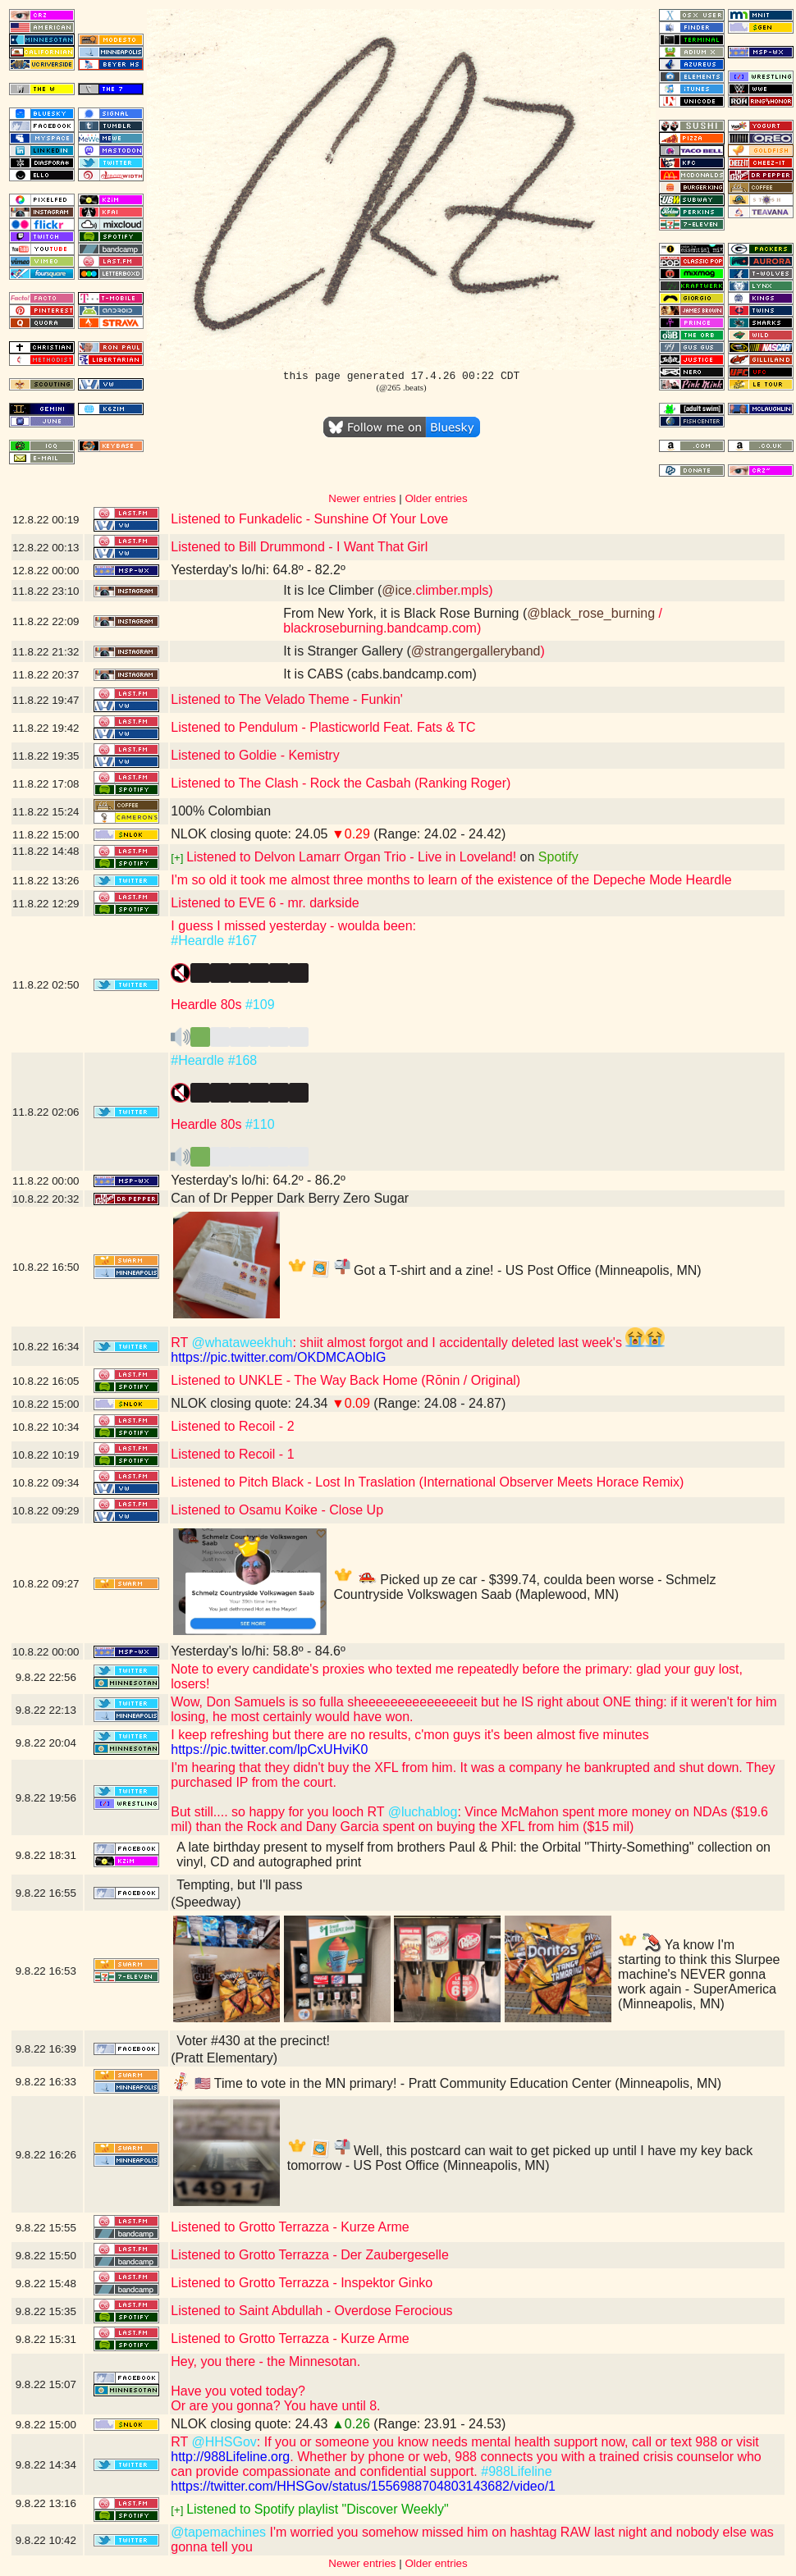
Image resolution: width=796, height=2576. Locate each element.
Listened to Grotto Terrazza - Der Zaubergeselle (310, 2255)
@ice (397, 590)
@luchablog (423, 1812)
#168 (243, 1060)
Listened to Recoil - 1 (232, 1454)
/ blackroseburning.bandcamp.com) (472, 620)
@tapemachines (218, 2532)
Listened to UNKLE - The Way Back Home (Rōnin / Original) (345, 1380)
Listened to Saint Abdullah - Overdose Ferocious (311, 2311)
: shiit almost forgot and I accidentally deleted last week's (478, 1343)
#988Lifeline (516, 2471)
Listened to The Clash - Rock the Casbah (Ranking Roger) (340, 783)
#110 (260, 1124)
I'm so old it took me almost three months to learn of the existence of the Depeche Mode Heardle (451, 880)
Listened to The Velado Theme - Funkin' (287, 699)
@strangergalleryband (476, 651)
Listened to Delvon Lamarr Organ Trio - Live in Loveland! (351, 857)
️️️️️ (240, 1041)
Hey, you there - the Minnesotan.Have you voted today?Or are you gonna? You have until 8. (275, 2383)
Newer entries (362, 498)
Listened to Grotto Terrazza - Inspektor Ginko (301, 2283)
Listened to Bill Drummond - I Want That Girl (299, 547)
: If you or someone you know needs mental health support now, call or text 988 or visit (508, 2442)
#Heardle (197, 941)
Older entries (436, 498)
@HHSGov (223, 2442)
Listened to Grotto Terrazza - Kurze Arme (290, 2227)
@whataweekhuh (241, 1343)
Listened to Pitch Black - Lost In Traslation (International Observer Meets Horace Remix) (427, 1482)
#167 (243, 941)
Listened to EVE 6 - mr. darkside (265, 903)
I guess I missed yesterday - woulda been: (293, 926)
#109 (260, 1005)
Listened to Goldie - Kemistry (255, 755)
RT (181, 1343)
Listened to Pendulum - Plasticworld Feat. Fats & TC (323, 727)
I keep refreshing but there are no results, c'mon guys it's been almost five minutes (409, 1735)
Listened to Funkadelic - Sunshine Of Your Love (309, 519)
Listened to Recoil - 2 (232, 1426)
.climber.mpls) (452, 590)
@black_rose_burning (591, 613)
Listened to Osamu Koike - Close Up (277, 1510)
